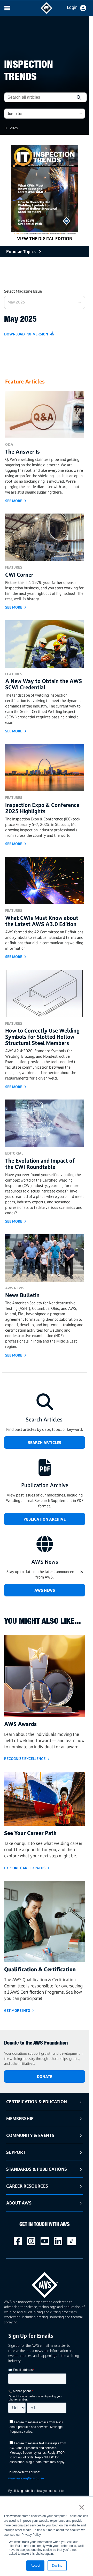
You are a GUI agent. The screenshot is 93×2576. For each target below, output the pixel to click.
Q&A (9, 444)
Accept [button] (35, 2565)
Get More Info (17, 2010)
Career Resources (27, 2186)
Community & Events (30, 2135)
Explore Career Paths (24, 1868)
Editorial (14, 1153)
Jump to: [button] (14, 113)
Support (16, 2152)
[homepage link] (44, 2283)
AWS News (14, 1288)
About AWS (19, 2203)
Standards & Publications (36, 2169)
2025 (14, 128)
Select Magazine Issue (23, 291)
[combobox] (37, 97)
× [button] (81, 2507)
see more (13, 500)
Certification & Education (36, 2101)
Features (13, 567)
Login (72, 7)
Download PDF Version (26, 334)
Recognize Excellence (24, 1758)
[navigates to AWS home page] (46, 12)
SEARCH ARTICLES (44, 1442)
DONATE (44, 2076)
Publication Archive (45, 1519)
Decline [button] (57, 2565)
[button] (79, 97)
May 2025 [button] (16, 302)
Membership (20, 2118)
